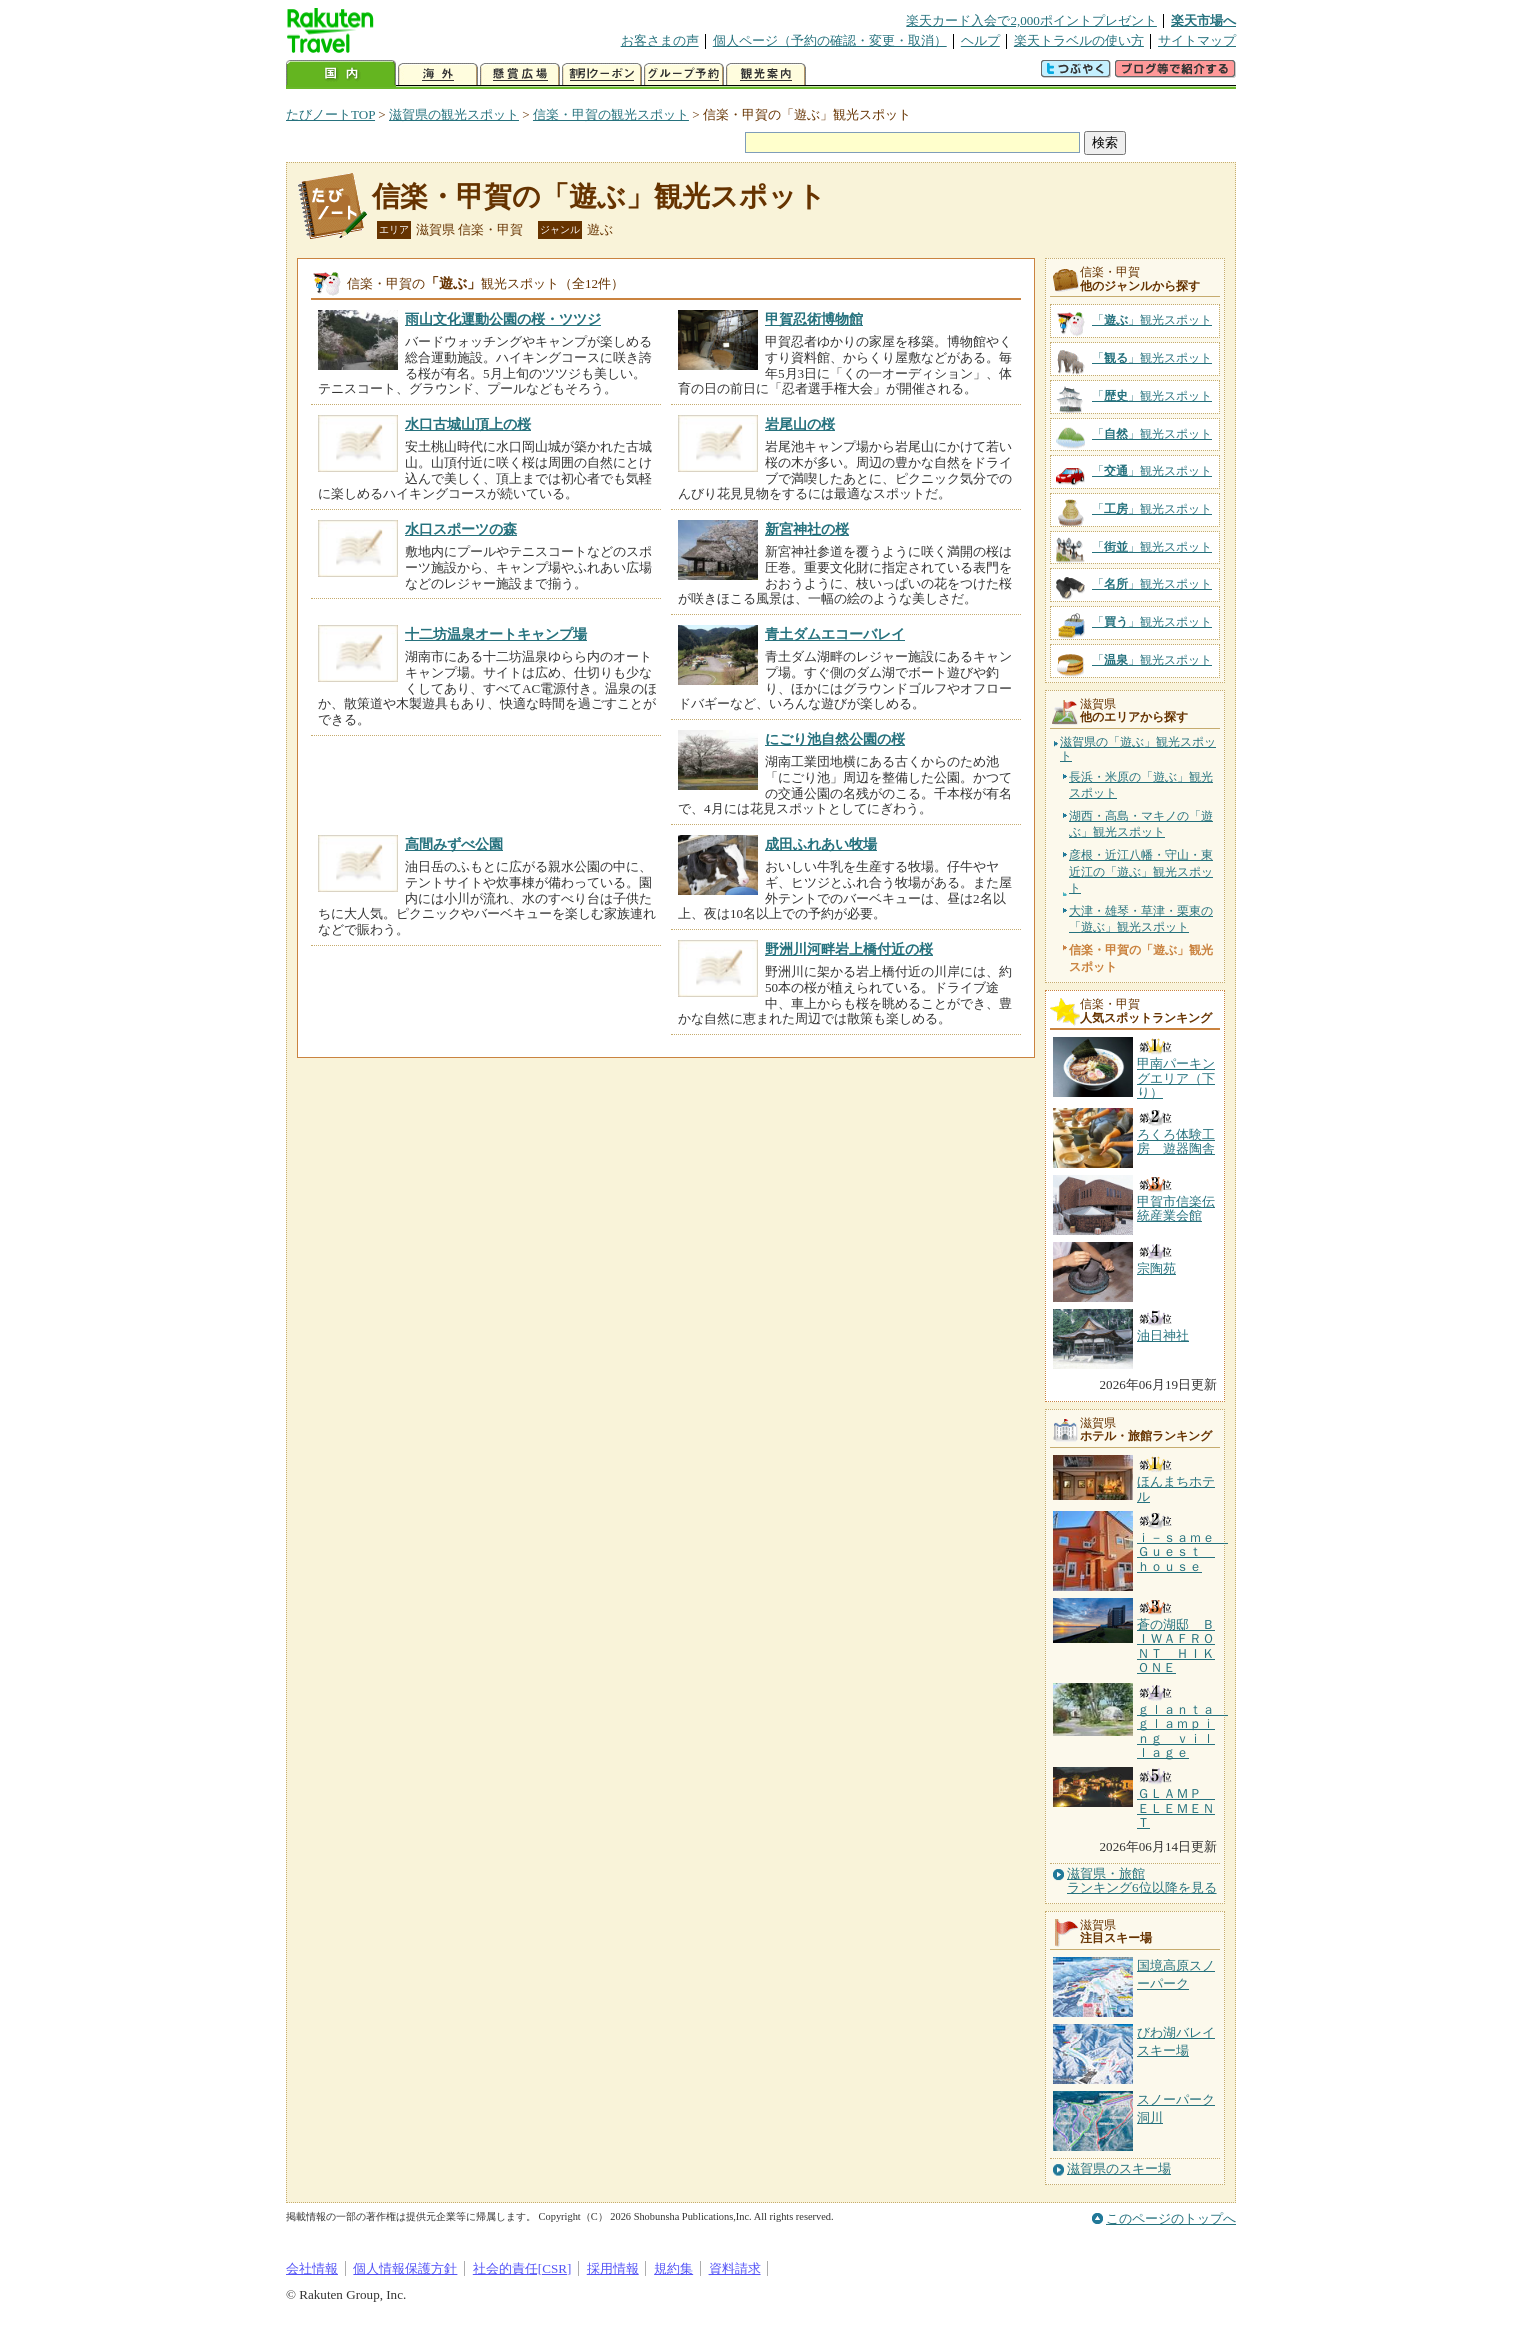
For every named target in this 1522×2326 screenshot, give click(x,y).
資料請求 (735, 2268)
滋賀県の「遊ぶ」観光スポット (1138, 749)
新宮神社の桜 (807, 529)
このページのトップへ (1171, 2218)
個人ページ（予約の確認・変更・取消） (830, 40)
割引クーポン (602, 74)
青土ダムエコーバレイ (835, 634)
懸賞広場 (520, 74)
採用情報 (613, 2268)
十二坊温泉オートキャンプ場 (496, 634)
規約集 (673, 2268)
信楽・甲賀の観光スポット (611, 114)
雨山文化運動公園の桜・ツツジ (503, 319)
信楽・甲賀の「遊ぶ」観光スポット (599, 196)
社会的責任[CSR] (522, 2268)
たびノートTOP (330, 114)
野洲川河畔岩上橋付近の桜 (849, 949)
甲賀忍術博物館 (814, 319)
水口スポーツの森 (461, 529)
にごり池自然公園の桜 (835, 739)
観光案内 (766, 74)
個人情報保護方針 (405, 2268)
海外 (438, 74)
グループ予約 (684, 74)
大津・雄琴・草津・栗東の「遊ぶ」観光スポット (1141, 919)
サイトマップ (1197, 40)
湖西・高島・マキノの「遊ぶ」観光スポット (1141, 824)
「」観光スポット (1152, 320)
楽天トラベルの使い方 (1079, 40)
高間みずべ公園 (454, 844)
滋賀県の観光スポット (454, 114)
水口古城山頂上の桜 (468, 424)
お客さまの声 (660, 40)
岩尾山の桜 (800, 424)
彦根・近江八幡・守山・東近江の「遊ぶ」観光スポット (1141, 871)
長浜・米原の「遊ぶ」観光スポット (1141, 785)
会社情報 (312, 2268)
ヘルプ (980, 40)
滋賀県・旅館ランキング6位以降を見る (1142, 1881)
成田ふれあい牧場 (821, 844)
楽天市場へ (1203, 20)
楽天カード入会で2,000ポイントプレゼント (1031, 20)
